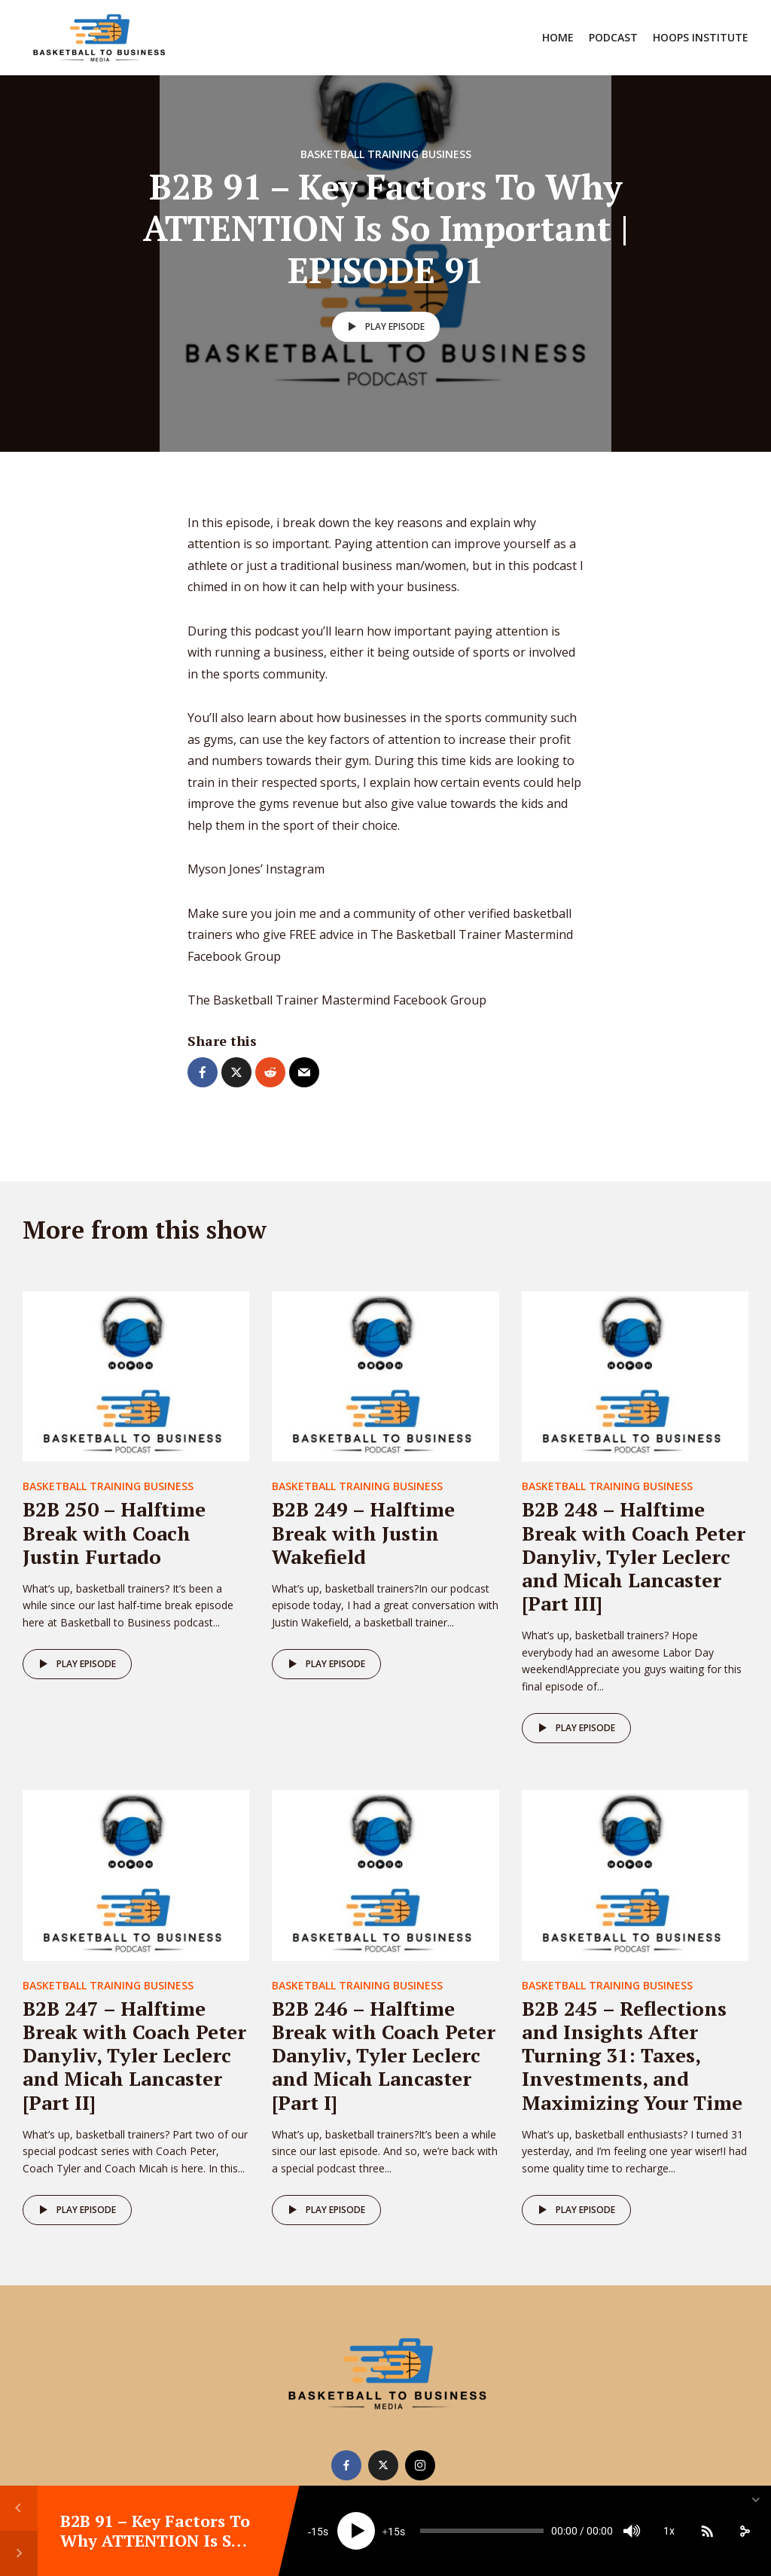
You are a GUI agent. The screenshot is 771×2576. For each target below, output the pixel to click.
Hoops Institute (700, 37)
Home (558, 37)
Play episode (384, 327)
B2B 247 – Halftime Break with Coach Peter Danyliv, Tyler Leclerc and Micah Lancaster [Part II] (134, 2055)
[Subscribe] (707, 2531)
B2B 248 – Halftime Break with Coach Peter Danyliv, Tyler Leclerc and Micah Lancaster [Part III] (633, 1556)
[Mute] (632, 2531)
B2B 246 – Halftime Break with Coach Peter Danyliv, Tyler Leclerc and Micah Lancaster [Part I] (383, 2055)
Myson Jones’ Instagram (256, 869)
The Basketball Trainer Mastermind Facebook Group (338, 1000)
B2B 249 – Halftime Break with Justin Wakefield (363, 1532)
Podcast (613, 37)
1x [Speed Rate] (669, 2531)
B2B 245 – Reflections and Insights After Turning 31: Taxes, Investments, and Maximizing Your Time (632, 2055)
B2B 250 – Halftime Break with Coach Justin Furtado (114, 1532)
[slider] (482, 2531)
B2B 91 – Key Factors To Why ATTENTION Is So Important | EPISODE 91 (156, 2540)
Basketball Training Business (385, 154)
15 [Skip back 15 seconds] (317, 2532)
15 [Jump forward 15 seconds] (394, 2532)
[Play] (356, 2531)
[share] (744, 2531)
